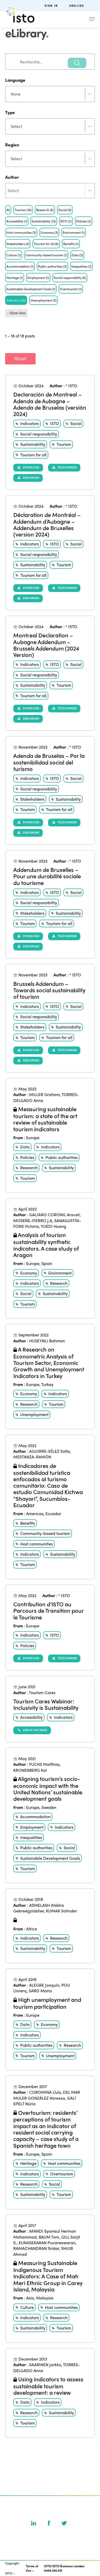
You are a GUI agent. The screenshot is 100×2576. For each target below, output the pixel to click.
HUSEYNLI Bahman (47, 1341)
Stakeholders (32, 799)
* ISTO (71, 386)
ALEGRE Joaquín (44, 1985)
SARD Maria (40, 1991)
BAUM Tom (49, 2237)
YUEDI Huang (53, 1226)
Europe (32, 1137)
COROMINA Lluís (45, 2092)
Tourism (64, 444)
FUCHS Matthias (44, 1764)
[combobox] (50, 61)
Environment (60, 1273)
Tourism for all (33, 455)
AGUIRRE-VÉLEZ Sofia (49, 1451)
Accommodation (35, 1816)
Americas (34, 1513)
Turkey (47, 1384)
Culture (27, 2307)
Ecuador (53, 1513)
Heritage (28, 2163)
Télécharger (64, 467)
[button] (8, 209)
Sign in (51, 5)
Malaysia (44, 2298)
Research (29, 1168)
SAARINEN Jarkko (45, 2364)
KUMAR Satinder (61, 1911)
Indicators (29, 423)
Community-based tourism (45, 1533)
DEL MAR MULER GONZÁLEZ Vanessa (46, 2095)
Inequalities (31, 1837)
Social (76, 423)
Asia (30, 2298)
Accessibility (31, 1717)
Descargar (28, 477)
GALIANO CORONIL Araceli (54, 1215)
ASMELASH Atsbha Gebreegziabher (38, 1908)
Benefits (27, 1523)
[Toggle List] (89, 190)
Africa (31, 1929)
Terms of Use (32, 2568)
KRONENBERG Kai (30, 1770)
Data (25, 1147)
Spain (46, 1263)
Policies (27, 1157)
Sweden (48, 1807)
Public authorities (62, 1157)
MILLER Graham (44, 1094)
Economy (28, 1273)
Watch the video (32, 1730)
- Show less (16, 313)
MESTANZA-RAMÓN (32, 1457)
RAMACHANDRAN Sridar (36, 2248)
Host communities (36, 1544)
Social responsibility (38, 434)
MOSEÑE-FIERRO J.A (32, 1220)
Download (28, 467)
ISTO (54, 423)
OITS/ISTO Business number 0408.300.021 (64, 2568)
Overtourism (61, 2174)
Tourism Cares (42, 1692)
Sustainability (32, 444)
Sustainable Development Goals (50, 1858)
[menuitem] (82, 5)
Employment (31, 1827)
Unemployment (34, 1414)
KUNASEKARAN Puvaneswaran (47, 2242)
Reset (20, 358)
